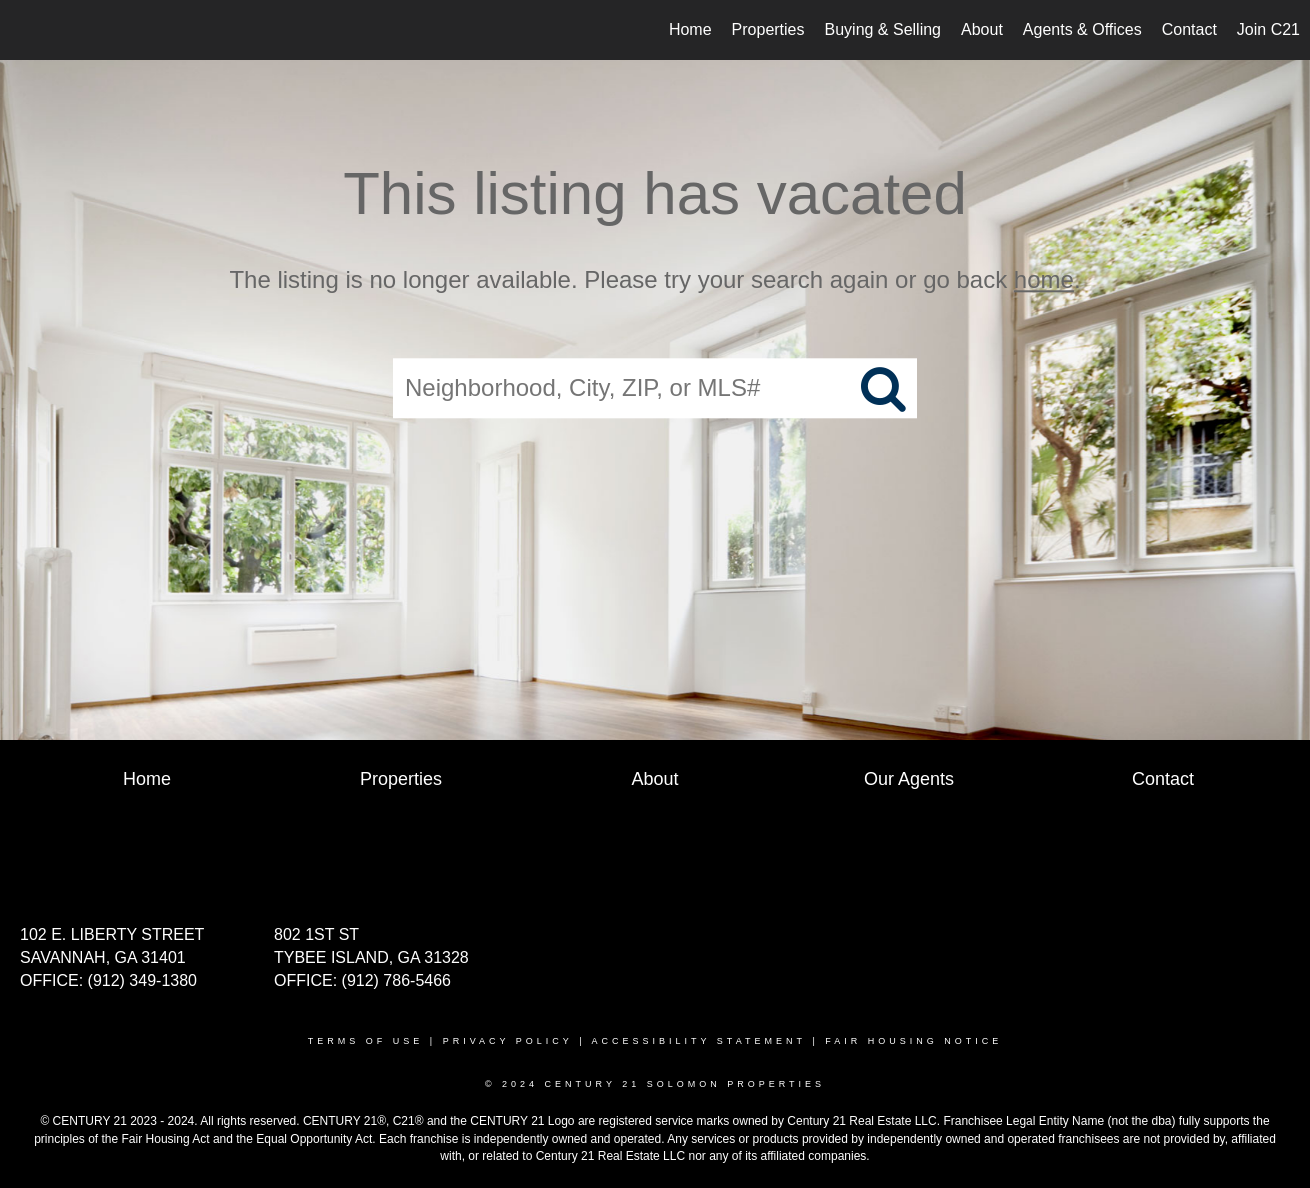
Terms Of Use (366, 1041)
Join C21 (1268, 29)
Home (690, 29)
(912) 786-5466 (396, 980)
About (982, 29)
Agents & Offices (1082, 29)
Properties (768, 29)
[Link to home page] (25, 30)
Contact (1189, 29)
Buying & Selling (883, 29)
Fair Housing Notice (913, 1041)
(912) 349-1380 (142, 980)
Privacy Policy (508, 1041)
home (1044, 279)
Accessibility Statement (699, 1041)
